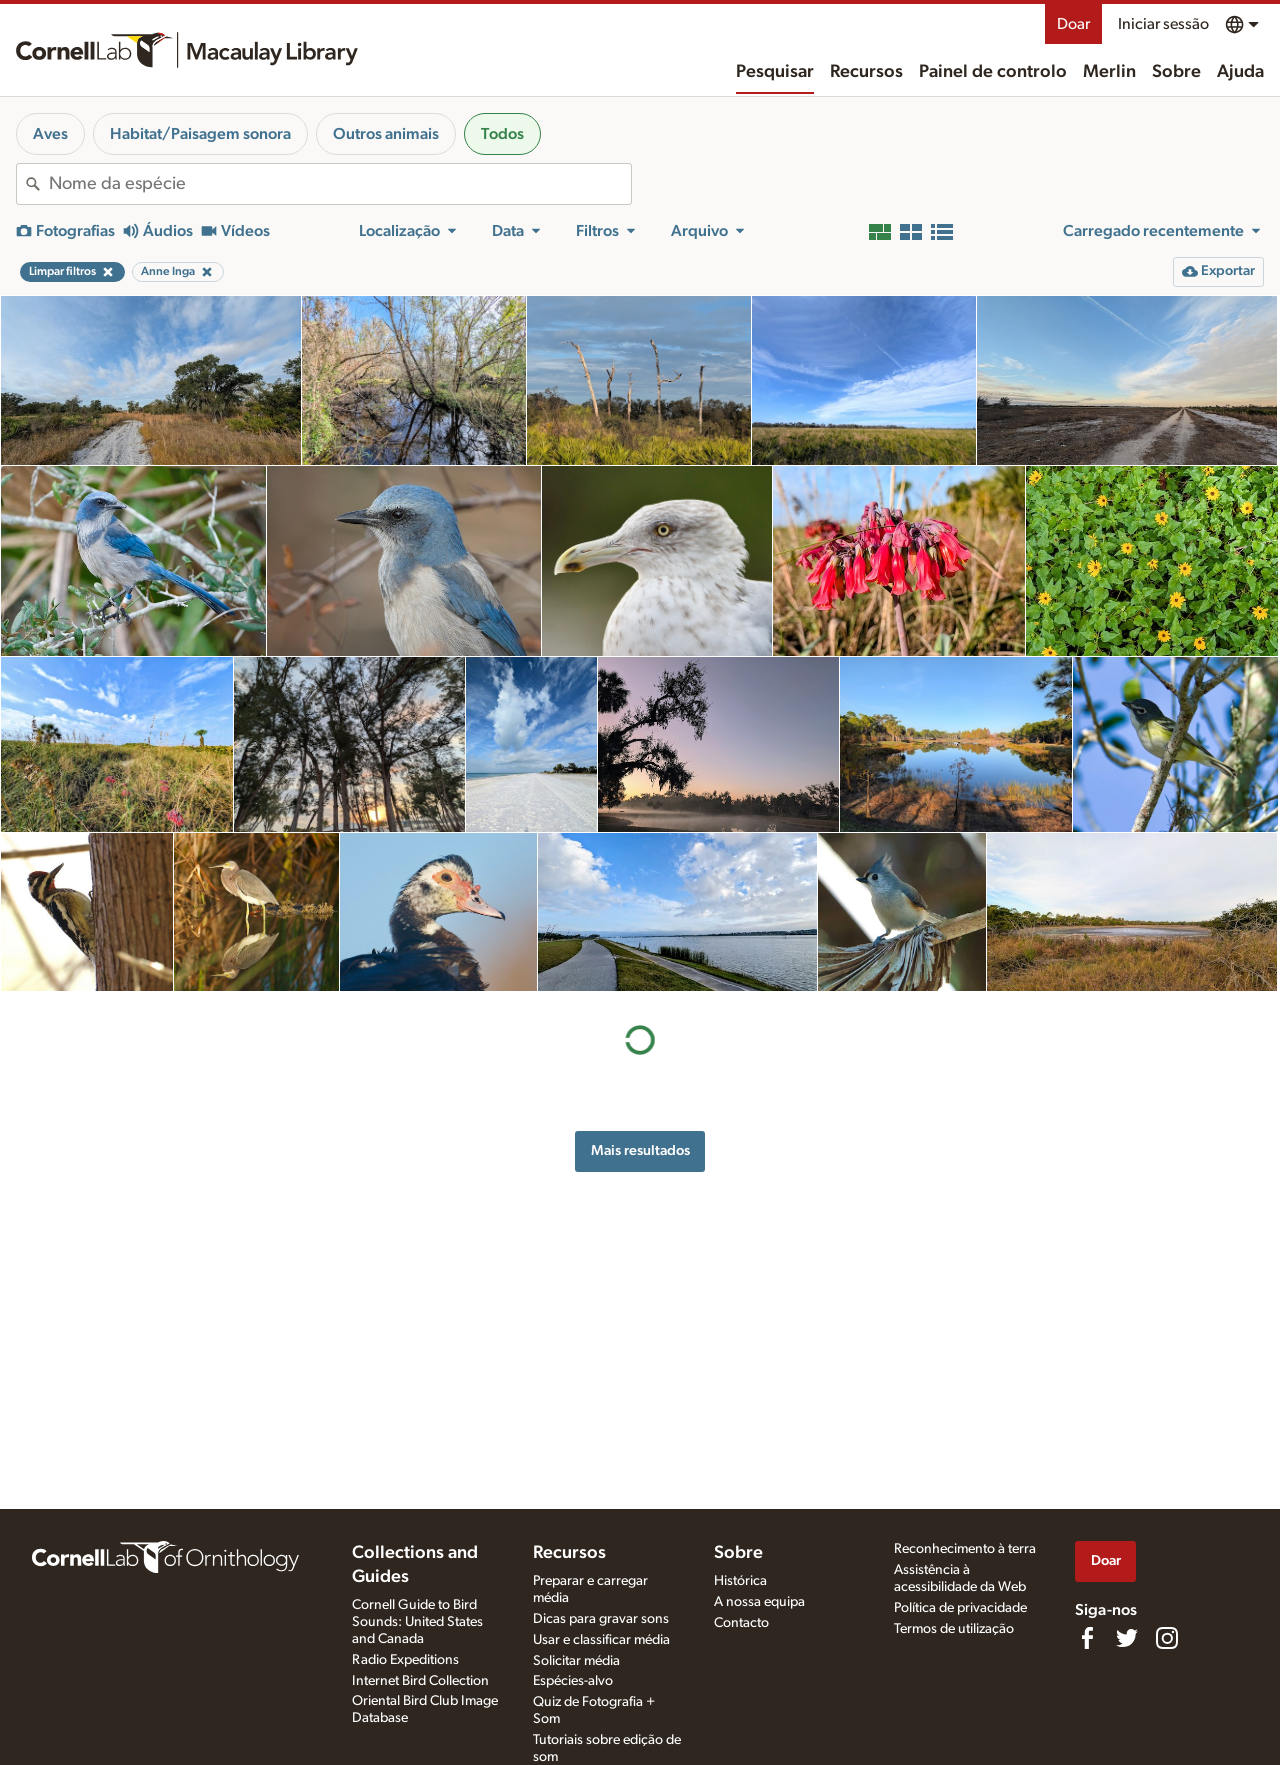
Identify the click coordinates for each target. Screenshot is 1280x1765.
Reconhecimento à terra (965, 1549)
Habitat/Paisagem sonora (200, 134)
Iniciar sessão (1163, 24)
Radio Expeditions (405, 1660)
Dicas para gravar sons (601, 1619)
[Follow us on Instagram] (1167, 1638)
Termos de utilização (954, 1629)
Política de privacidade (960, 1608)
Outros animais (386, 134)
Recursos (866, 72)
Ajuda (1240, 72)
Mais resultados (640, 1150)
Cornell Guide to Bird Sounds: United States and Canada (417, 1622)
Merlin (1109, 72)
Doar (1073, 24)
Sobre (1176, 72)
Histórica (740, 1581)
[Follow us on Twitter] (1127, 1638)
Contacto (741, 1623)
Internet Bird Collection (420, 1681)
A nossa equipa (759, 1602)
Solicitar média (576, 1661)
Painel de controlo (993, 72)
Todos (502, 134)
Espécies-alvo (573, 1681)
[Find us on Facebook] (1087, 1638)
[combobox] (340, 184)
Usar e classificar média (601, 1640)
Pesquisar (775, 72)
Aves (50, 134)
